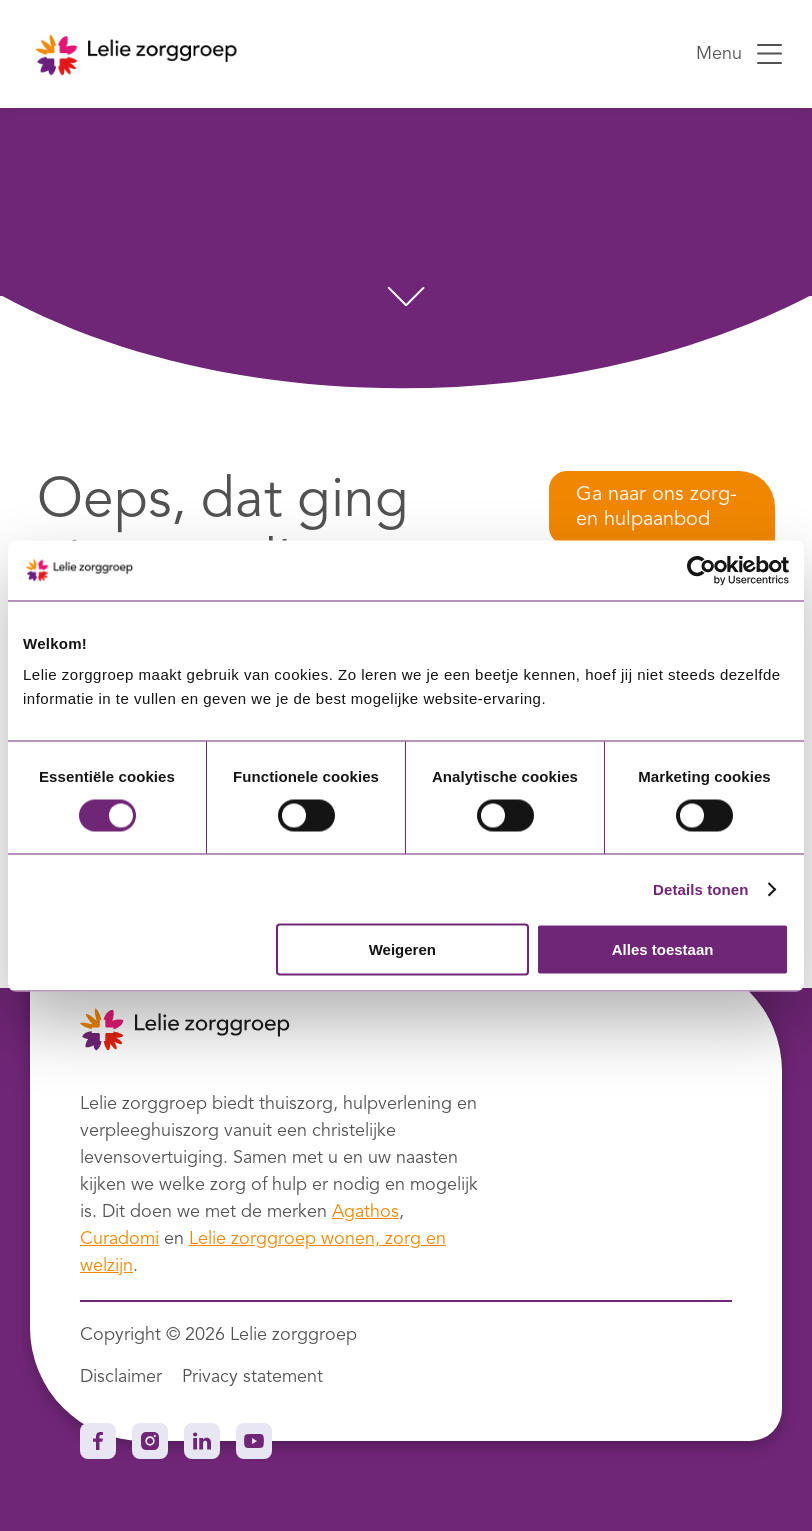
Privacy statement (252, 1377)
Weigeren (402, 949)
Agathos (365, 1212)
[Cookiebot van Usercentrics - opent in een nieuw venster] (701, 570)
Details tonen (700, 888)
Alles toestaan (663, 949)
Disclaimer (121, 1377)
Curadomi (119, 1239)
